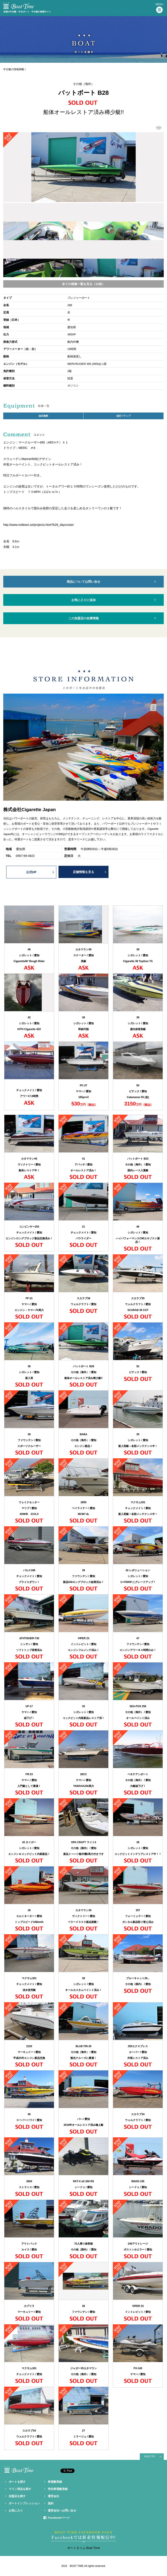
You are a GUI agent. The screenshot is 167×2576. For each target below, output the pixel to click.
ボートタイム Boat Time (83, 2548)
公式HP (31, 872)
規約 (50, 2503)
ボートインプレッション (24, 2503)
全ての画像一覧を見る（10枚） (83, 284)
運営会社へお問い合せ (62, 2510)
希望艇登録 (55, 2481)
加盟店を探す (17, 2496)
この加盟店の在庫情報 (83, 618)
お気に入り (16, 2510)
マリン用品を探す (20, 2489)
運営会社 (53, 2496)
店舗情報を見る (83, 872)
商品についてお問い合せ (83, 581)
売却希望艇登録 (58, 2489)
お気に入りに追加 (83, 600)
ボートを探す (17, 2481)
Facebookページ (59, 2517)
